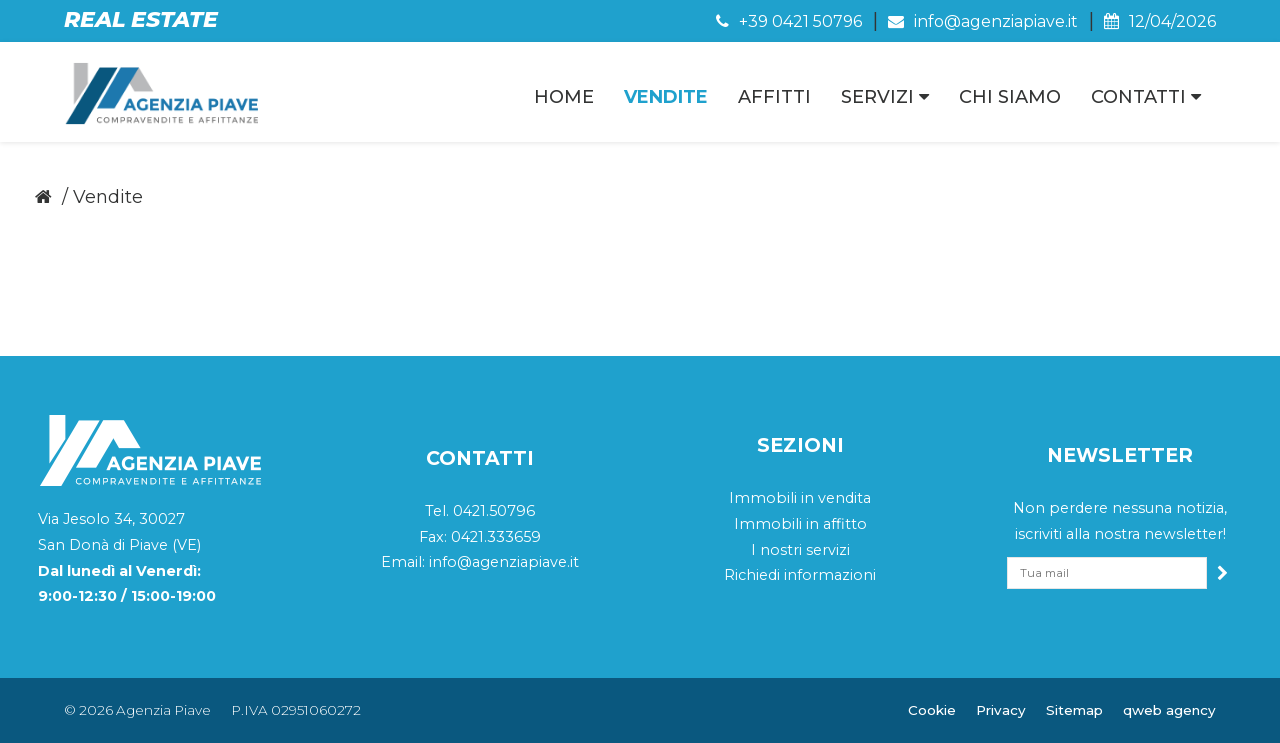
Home (564, 97)
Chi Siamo (1010, 97)
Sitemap (1074, 710)
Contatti (1146, 97)
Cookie (932, 710)
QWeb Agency (1169, 710)
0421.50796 (494, 511)
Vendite (666, 97)
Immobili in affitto (800, 524)
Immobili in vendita (800, 498)
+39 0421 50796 (789, 21)
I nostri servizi (800, 550)
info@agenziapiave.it (983, 21)
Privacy (1001, 710)
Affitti (774, 97)
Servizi (885, 97)
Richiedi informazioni (800, 575)
